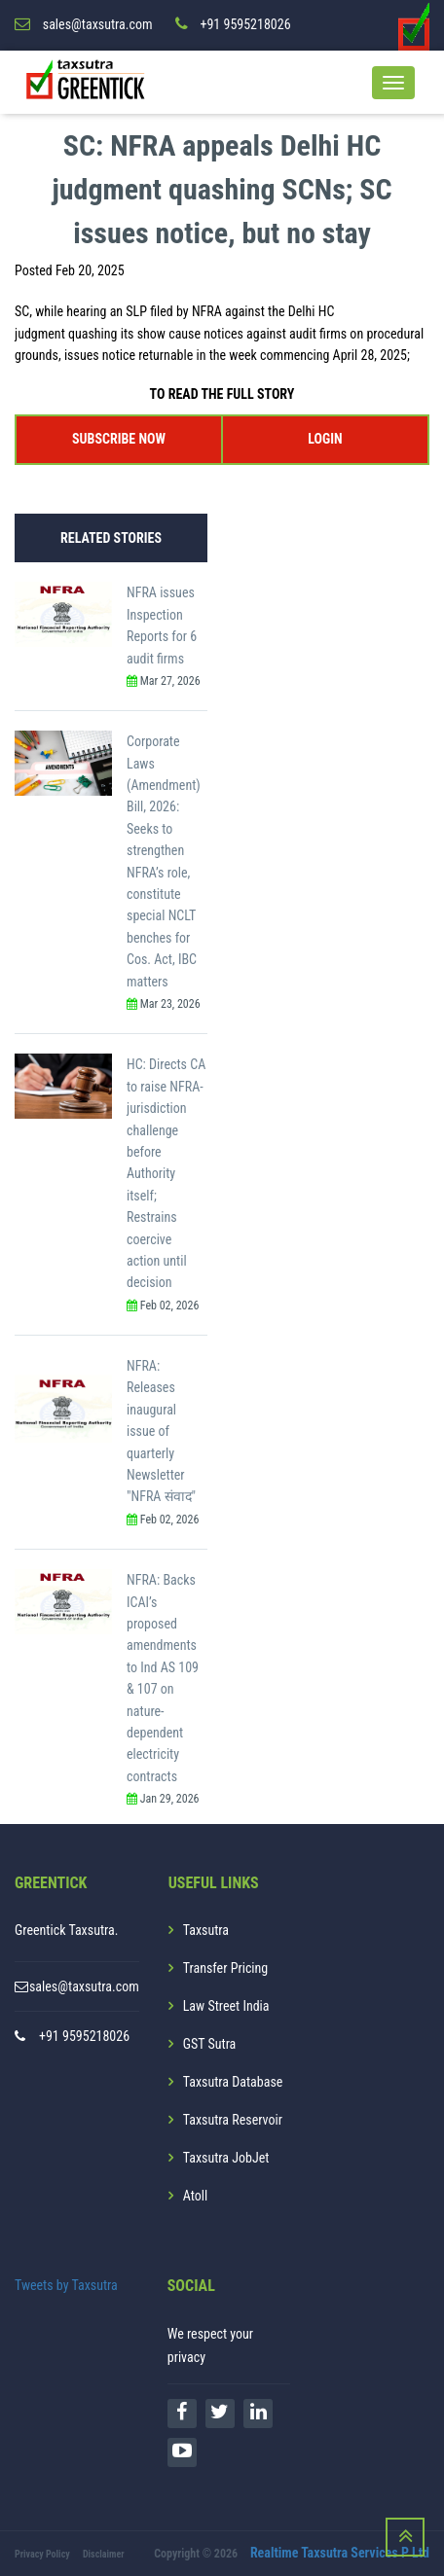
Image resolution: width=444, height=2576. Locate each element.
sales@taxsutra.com (84, 1986)
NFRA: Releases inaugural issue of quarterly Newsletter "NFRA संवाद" (161, 1431)
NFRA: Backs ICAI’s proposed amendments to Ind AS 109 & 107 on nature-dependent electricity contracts (163, 1678)
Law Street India (226, 2006)
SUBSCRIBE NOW (119, 439)
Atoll (195, 2195)
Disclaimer (104, 2554)
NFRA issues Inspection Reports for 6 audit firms (162, 625)
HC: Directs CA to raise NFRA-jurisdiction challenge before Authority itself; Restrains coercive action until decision (166, 1173)
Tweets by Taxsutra (66, 2285)
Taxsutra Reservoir (232, 2120)
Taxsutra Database (233, 2082)
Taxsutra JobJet (226, 2157)
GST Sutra (210, 2044)
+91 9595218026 (84, 2036)
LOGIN (325, 439)
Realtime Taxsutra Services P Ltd (339, 2552)
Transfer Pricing (226, 1968)
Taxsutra (206, 1930)
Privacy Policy (42, 2554)
